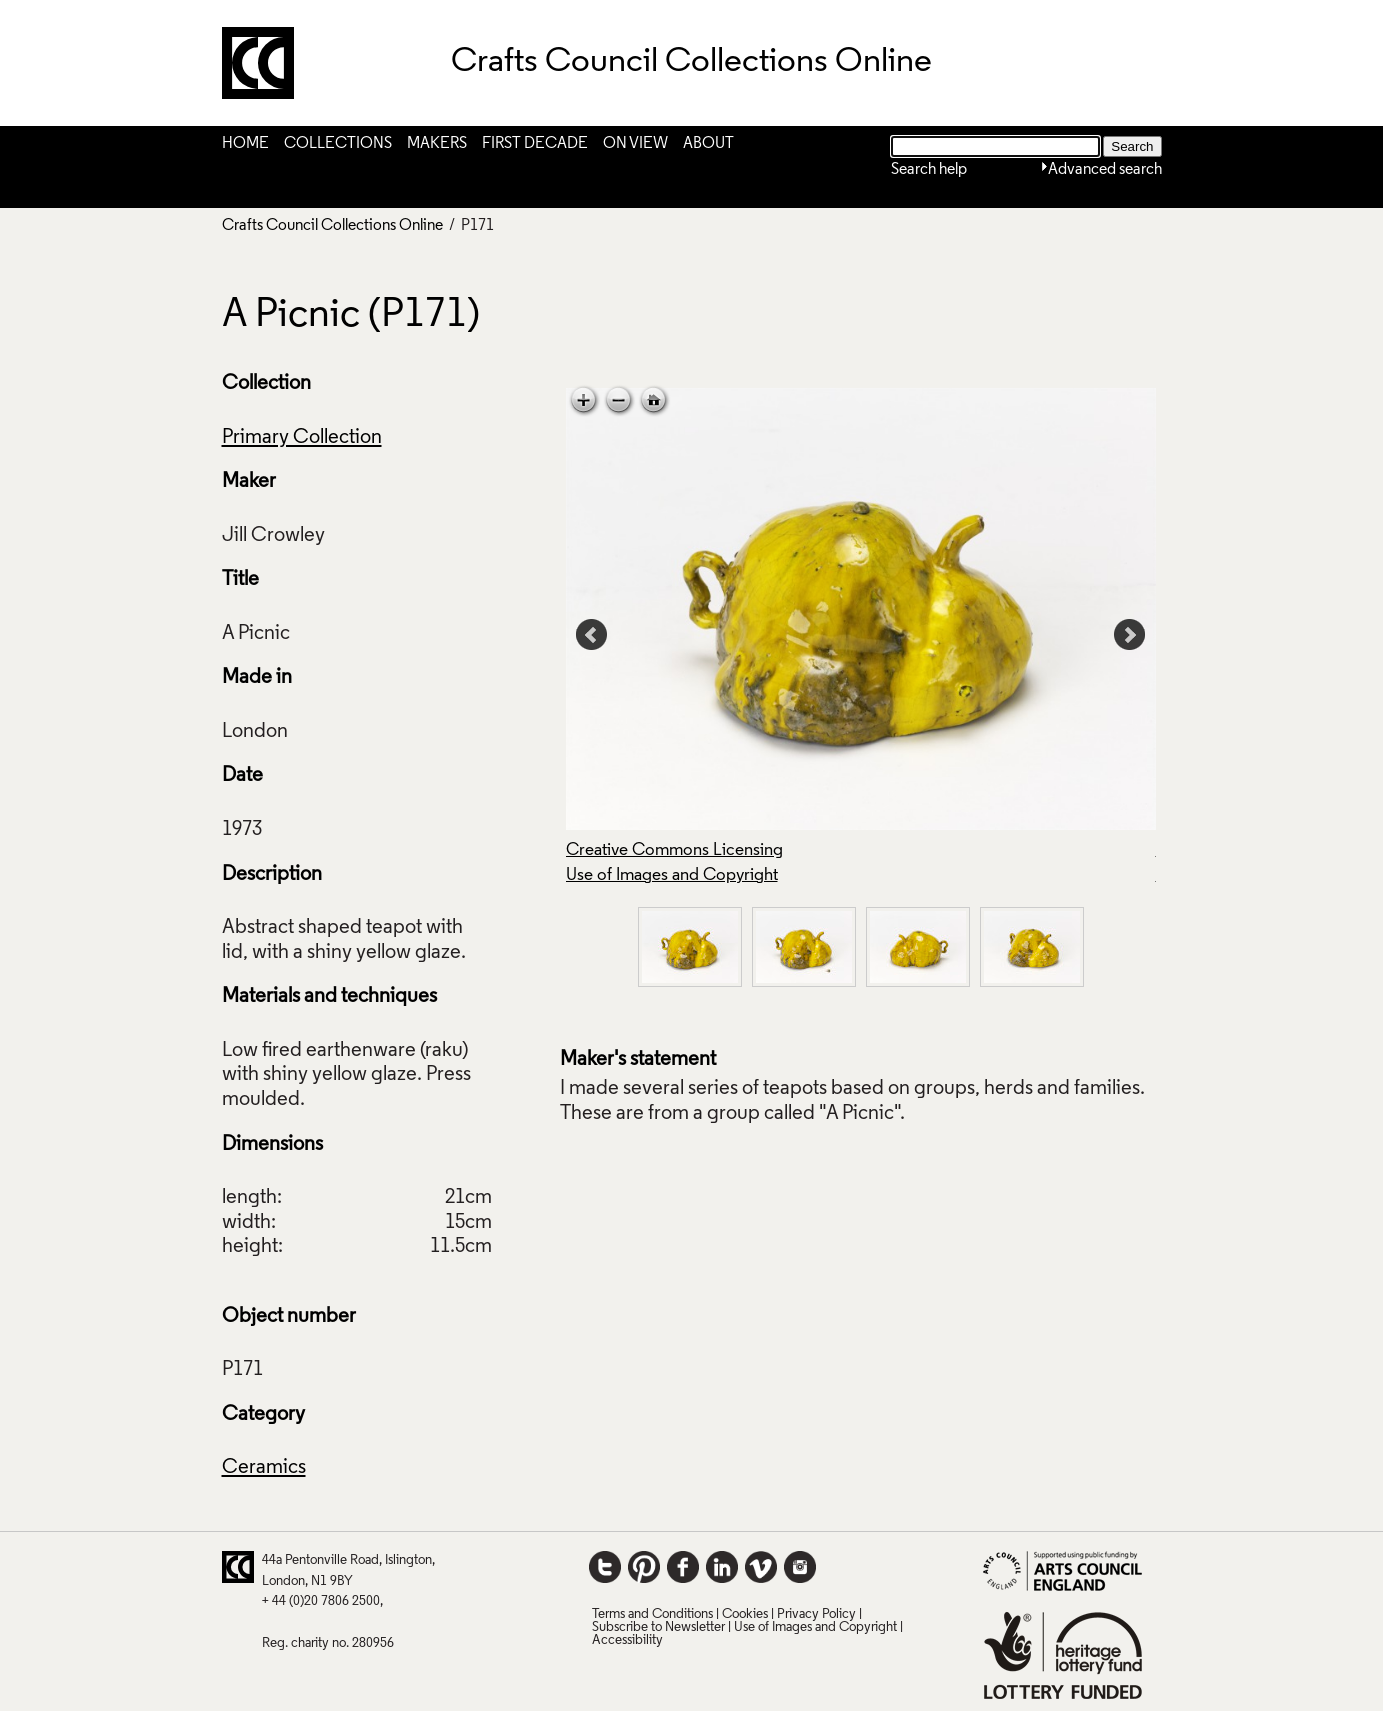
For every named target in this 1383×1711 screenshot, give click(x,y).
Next (1130, 635)
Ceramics (264, 1468)
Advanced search (1105, 170)
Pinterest (644, 1567)
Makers (437, 144)
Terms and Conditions (652, 1614)
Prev (592, 635)
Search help (929, 170)
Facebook (683, 1567)
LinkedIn (722, 1567)
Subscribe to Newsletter (658, 1627)
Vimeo (761, 1567)
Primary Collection (302, 438)
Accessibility (627, 1640)
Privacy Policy (816, 1614)
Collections (338, 144)
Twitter (605, 1567)
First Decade (535, 144)
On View (635, 144)
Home (245, 144)
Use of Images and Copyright (672, 875)
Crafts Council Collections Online (332, 226)
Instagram (800, 1567)
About (708, 144)
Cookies (745, 1614)
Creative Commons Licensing (674, 850)
